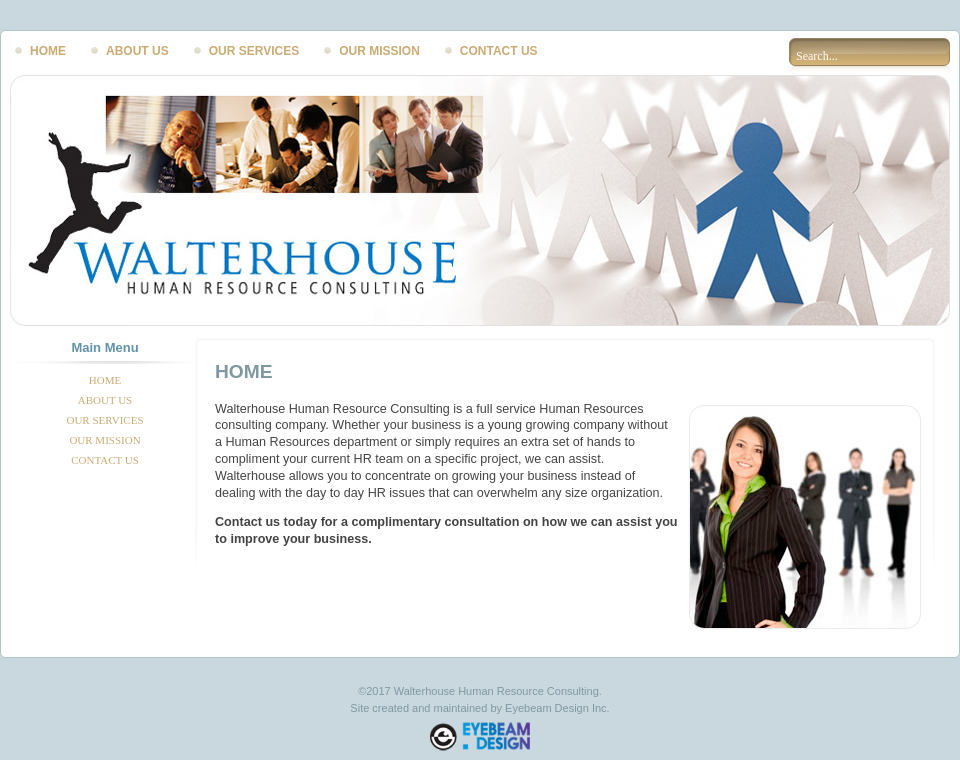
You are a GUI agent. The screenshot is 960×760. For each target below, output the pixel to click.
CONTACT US (499, 51)
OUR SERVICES (254, 51)
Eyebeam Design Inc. (557, 708)
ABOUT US (137, 51)
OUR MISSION (379, 51)
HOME (48, 51)
